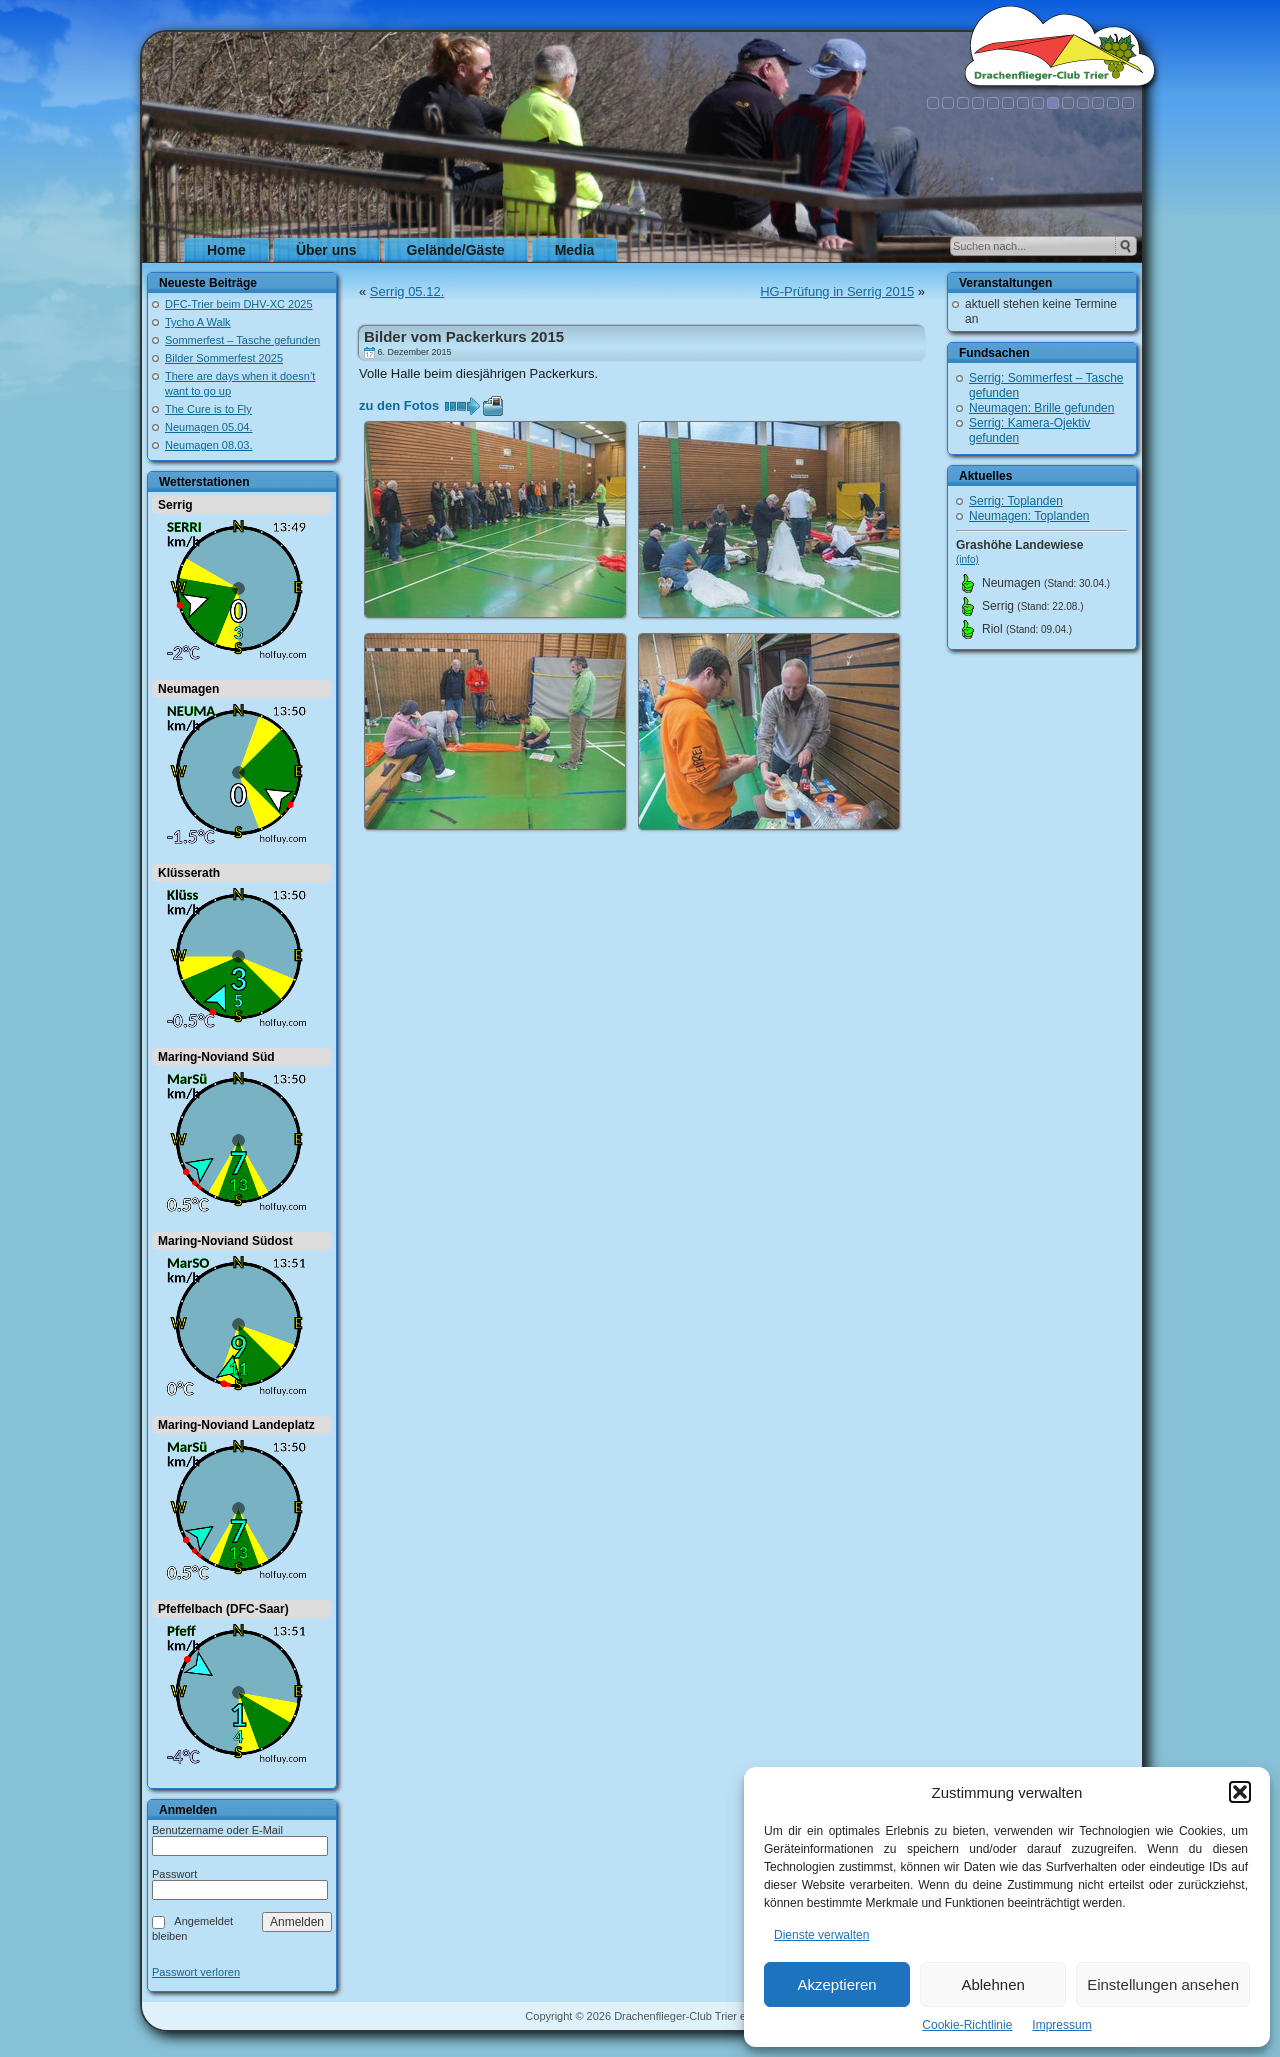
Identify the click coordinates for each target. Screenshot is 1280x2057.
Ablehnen (992, 1984)
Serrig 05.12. (407, 291)
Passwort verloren (196, 1972)
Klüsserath (189, 873)
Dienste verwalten (821, 1935)
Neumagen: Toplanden (1029, 516)
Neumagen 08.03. (208, 445)
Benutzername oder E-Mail (217, 1830)
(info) (967, 559)
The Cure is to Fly (208, 409)
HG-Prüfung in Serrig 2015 (837, 291)
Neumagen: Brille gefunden (1041, 408)
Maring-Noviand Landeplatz (236, 1425)
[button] (1240, 1792)
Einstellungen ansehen (1163, 1984)
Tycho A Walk (198, 322)
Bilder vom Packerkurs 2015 (464, 336)
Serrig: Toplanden (1016, 501)
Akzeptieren (836, 1984)
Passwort (174, 1874)
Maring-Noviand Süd (216, 1057)
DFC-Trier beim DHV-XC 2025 (239, 304)
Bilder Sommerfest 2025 (224, 358)
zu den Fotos (399, 405)
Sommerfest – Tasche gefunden (242, 340)
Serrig (175, 505)
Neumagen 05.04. (208, 427)
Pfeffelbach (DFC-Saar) (223, 1609)
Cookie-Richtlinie (967, 2025)
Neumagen (188, 689)
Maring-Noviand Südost (225, 1241)
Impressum (1061, 2025)
